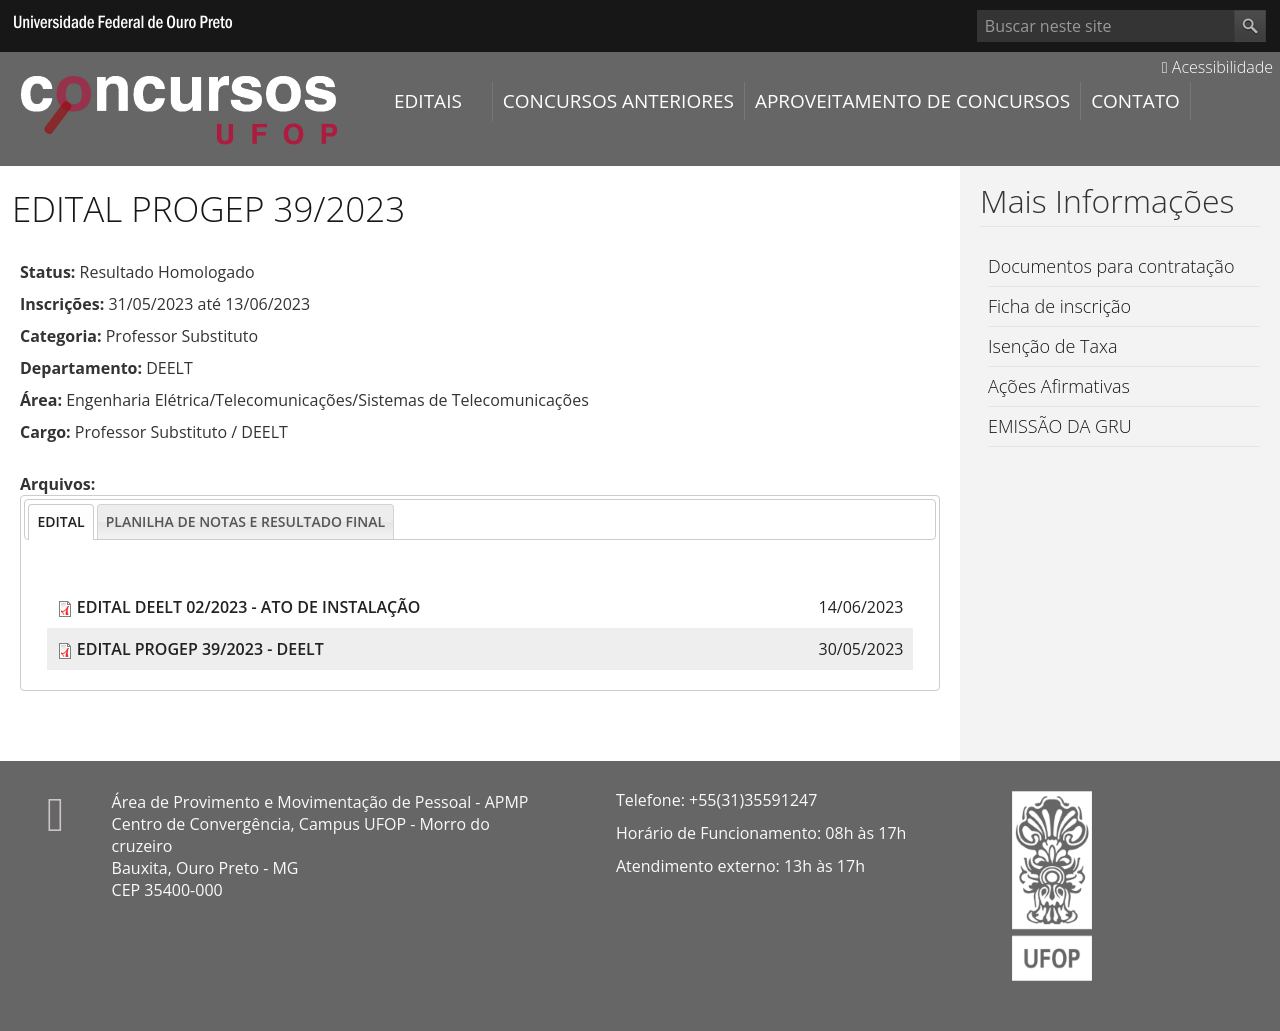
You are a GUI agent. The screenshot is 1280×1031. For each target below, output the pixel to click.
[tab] (60, 522)
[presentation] (60, 522)
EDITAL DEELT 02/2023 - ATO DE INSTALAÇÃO (249, 607)
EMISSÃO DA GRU (1060, 426)
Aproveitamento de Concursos (912, 101)
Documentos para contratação (1111, 266)
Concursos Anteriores (618, 101)
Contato (1135, 101)
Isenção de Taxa (1053, 346)
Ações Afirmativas (1059, 386)
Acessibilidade (1217, 67)
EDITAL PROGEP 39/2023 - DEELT (200, 649)
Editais (428, 101)
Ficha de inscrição (1059, 306)
